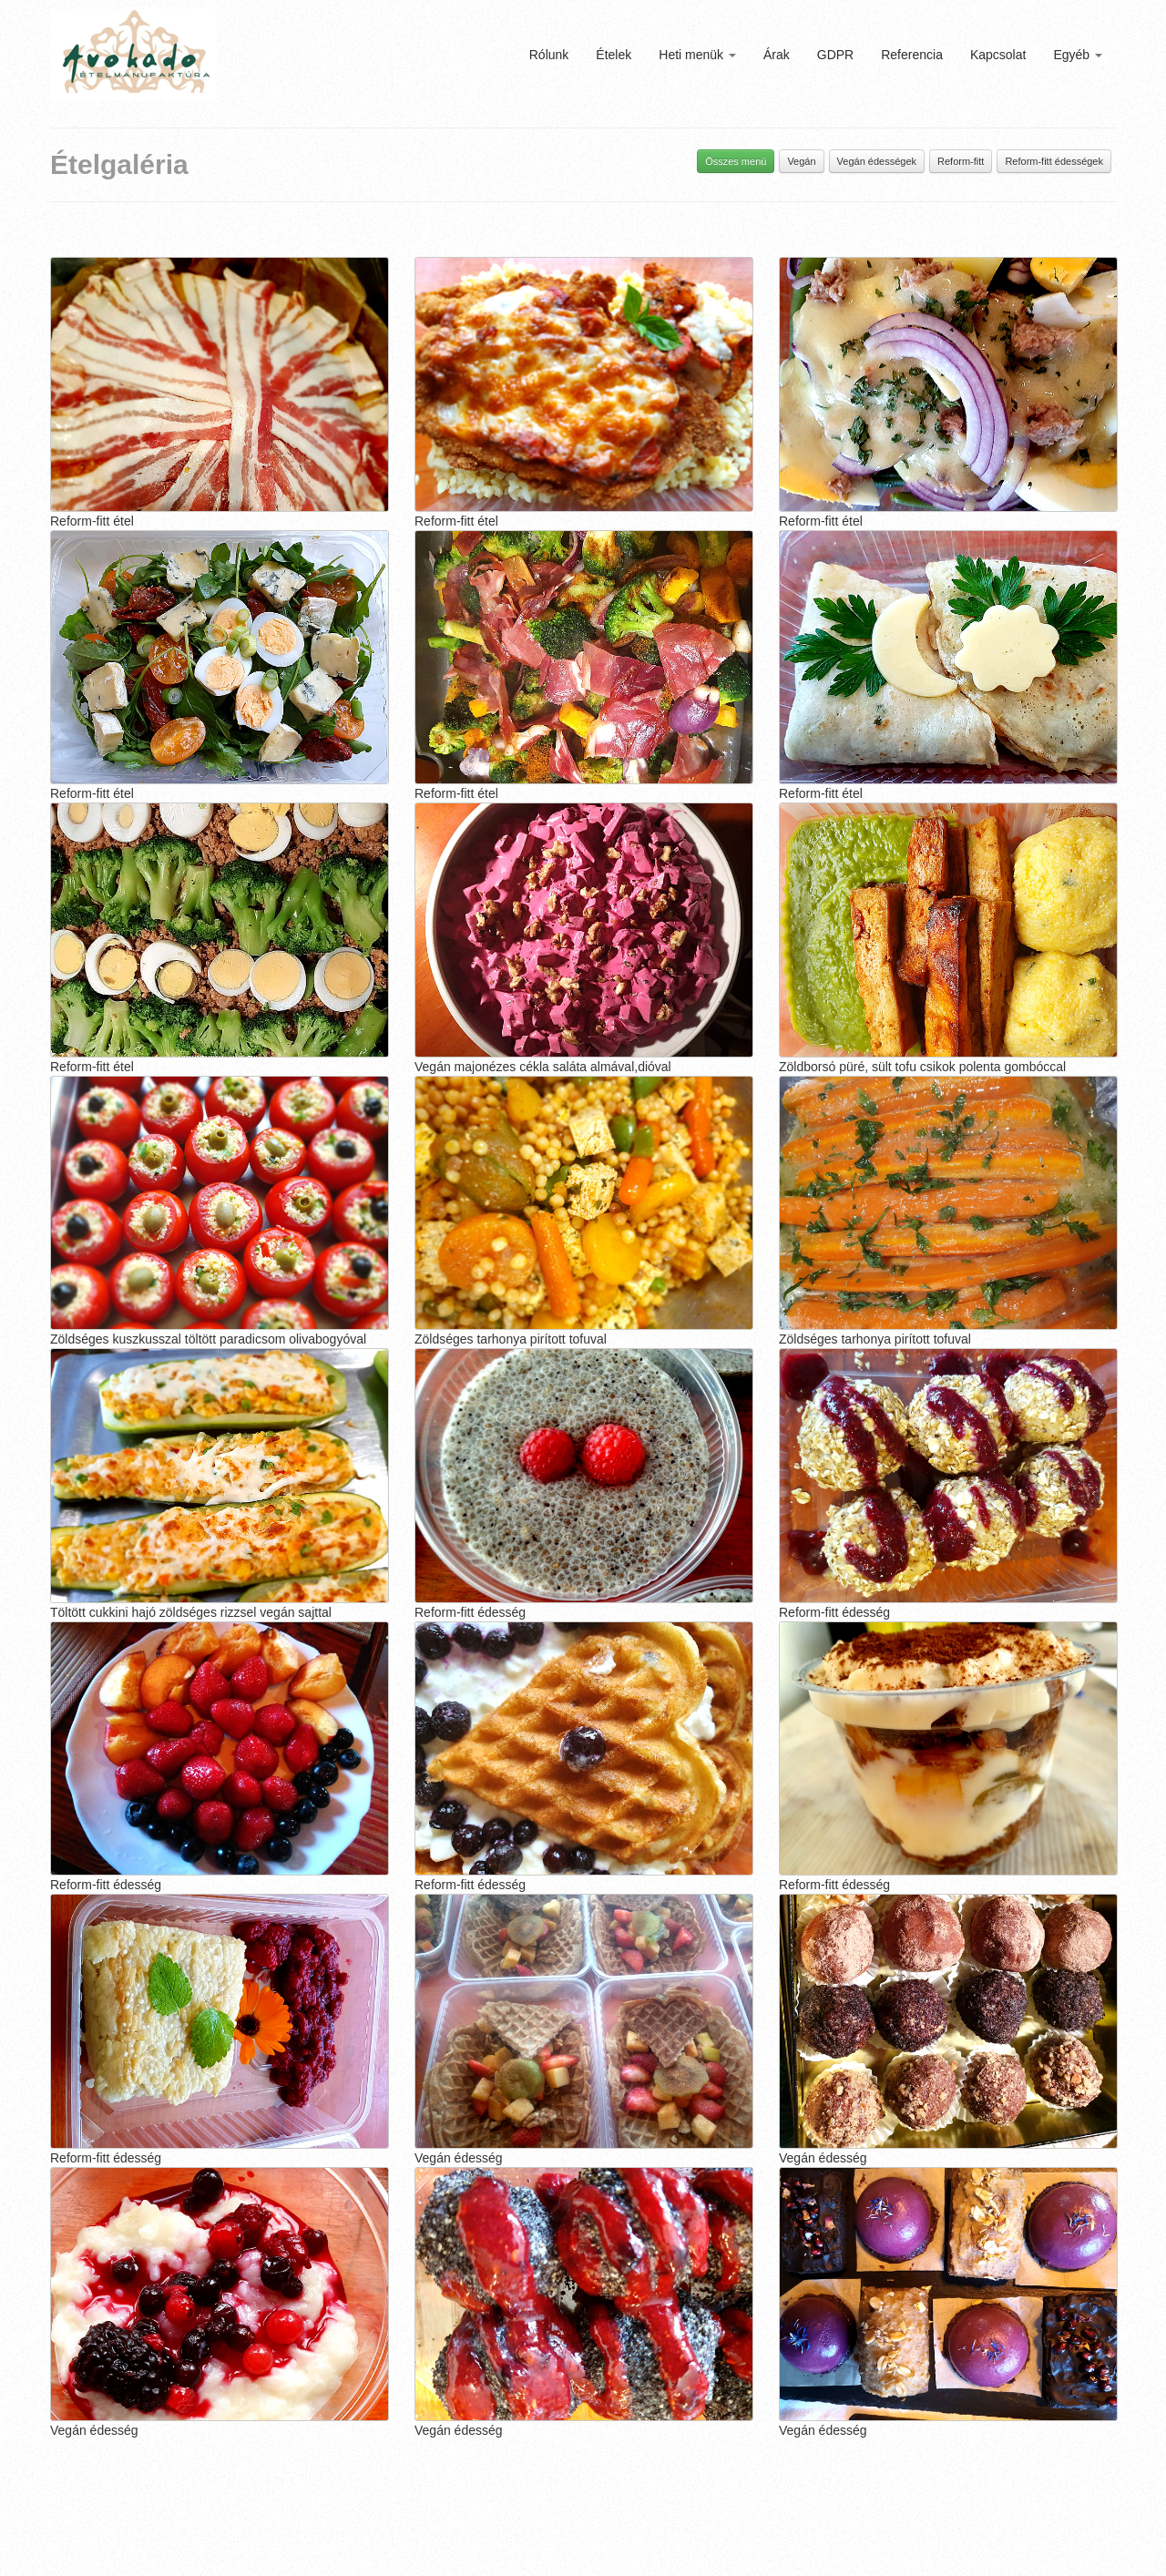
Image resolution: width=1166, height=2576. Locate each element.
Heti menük (697, 54)
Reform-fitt (960, 161)
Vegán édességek (876, 161)
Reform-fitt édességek (1054, 161)
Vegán (801, 161)
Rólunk (549, 54)
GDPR (835, 54)
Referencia (912, 54)
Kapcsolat (998, 54)
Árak (776, 54)
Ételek (613, 54)
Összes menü (735, 161)
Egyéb (1077, 54)
